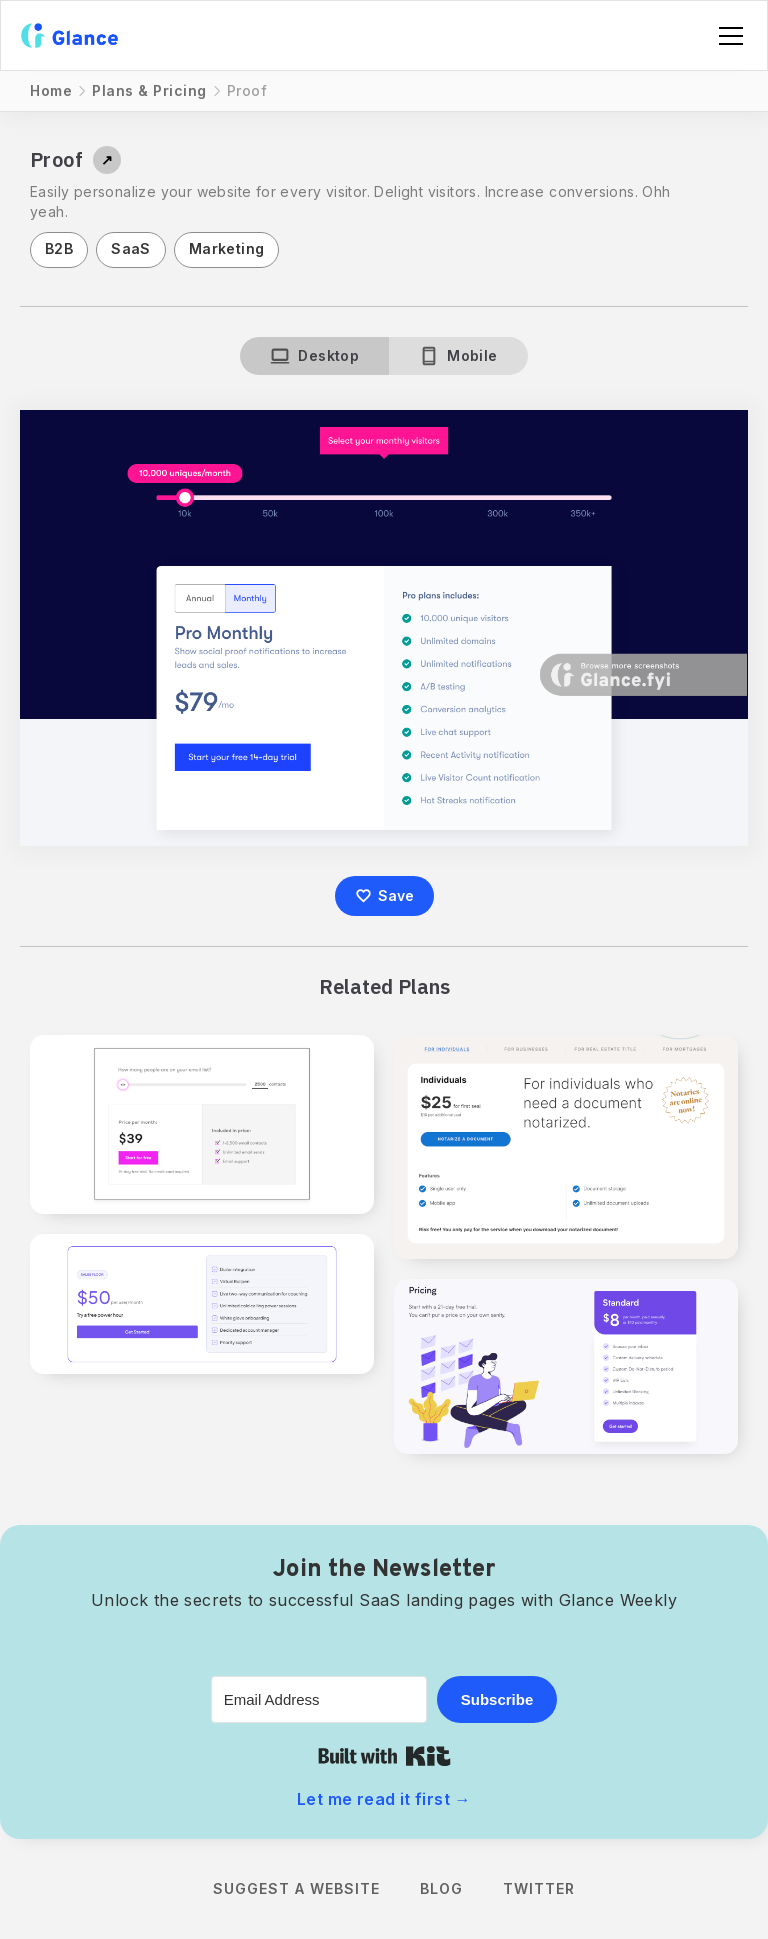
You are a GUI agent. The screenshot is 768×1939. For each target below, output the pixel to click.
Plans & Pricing (149, 90)
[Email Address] (319, 1699)
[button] (727, 36)
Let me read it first (384, 1799)
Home (51, 90)
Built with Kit (384, 1756)
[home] (69, 35)
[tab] (314, 356)
